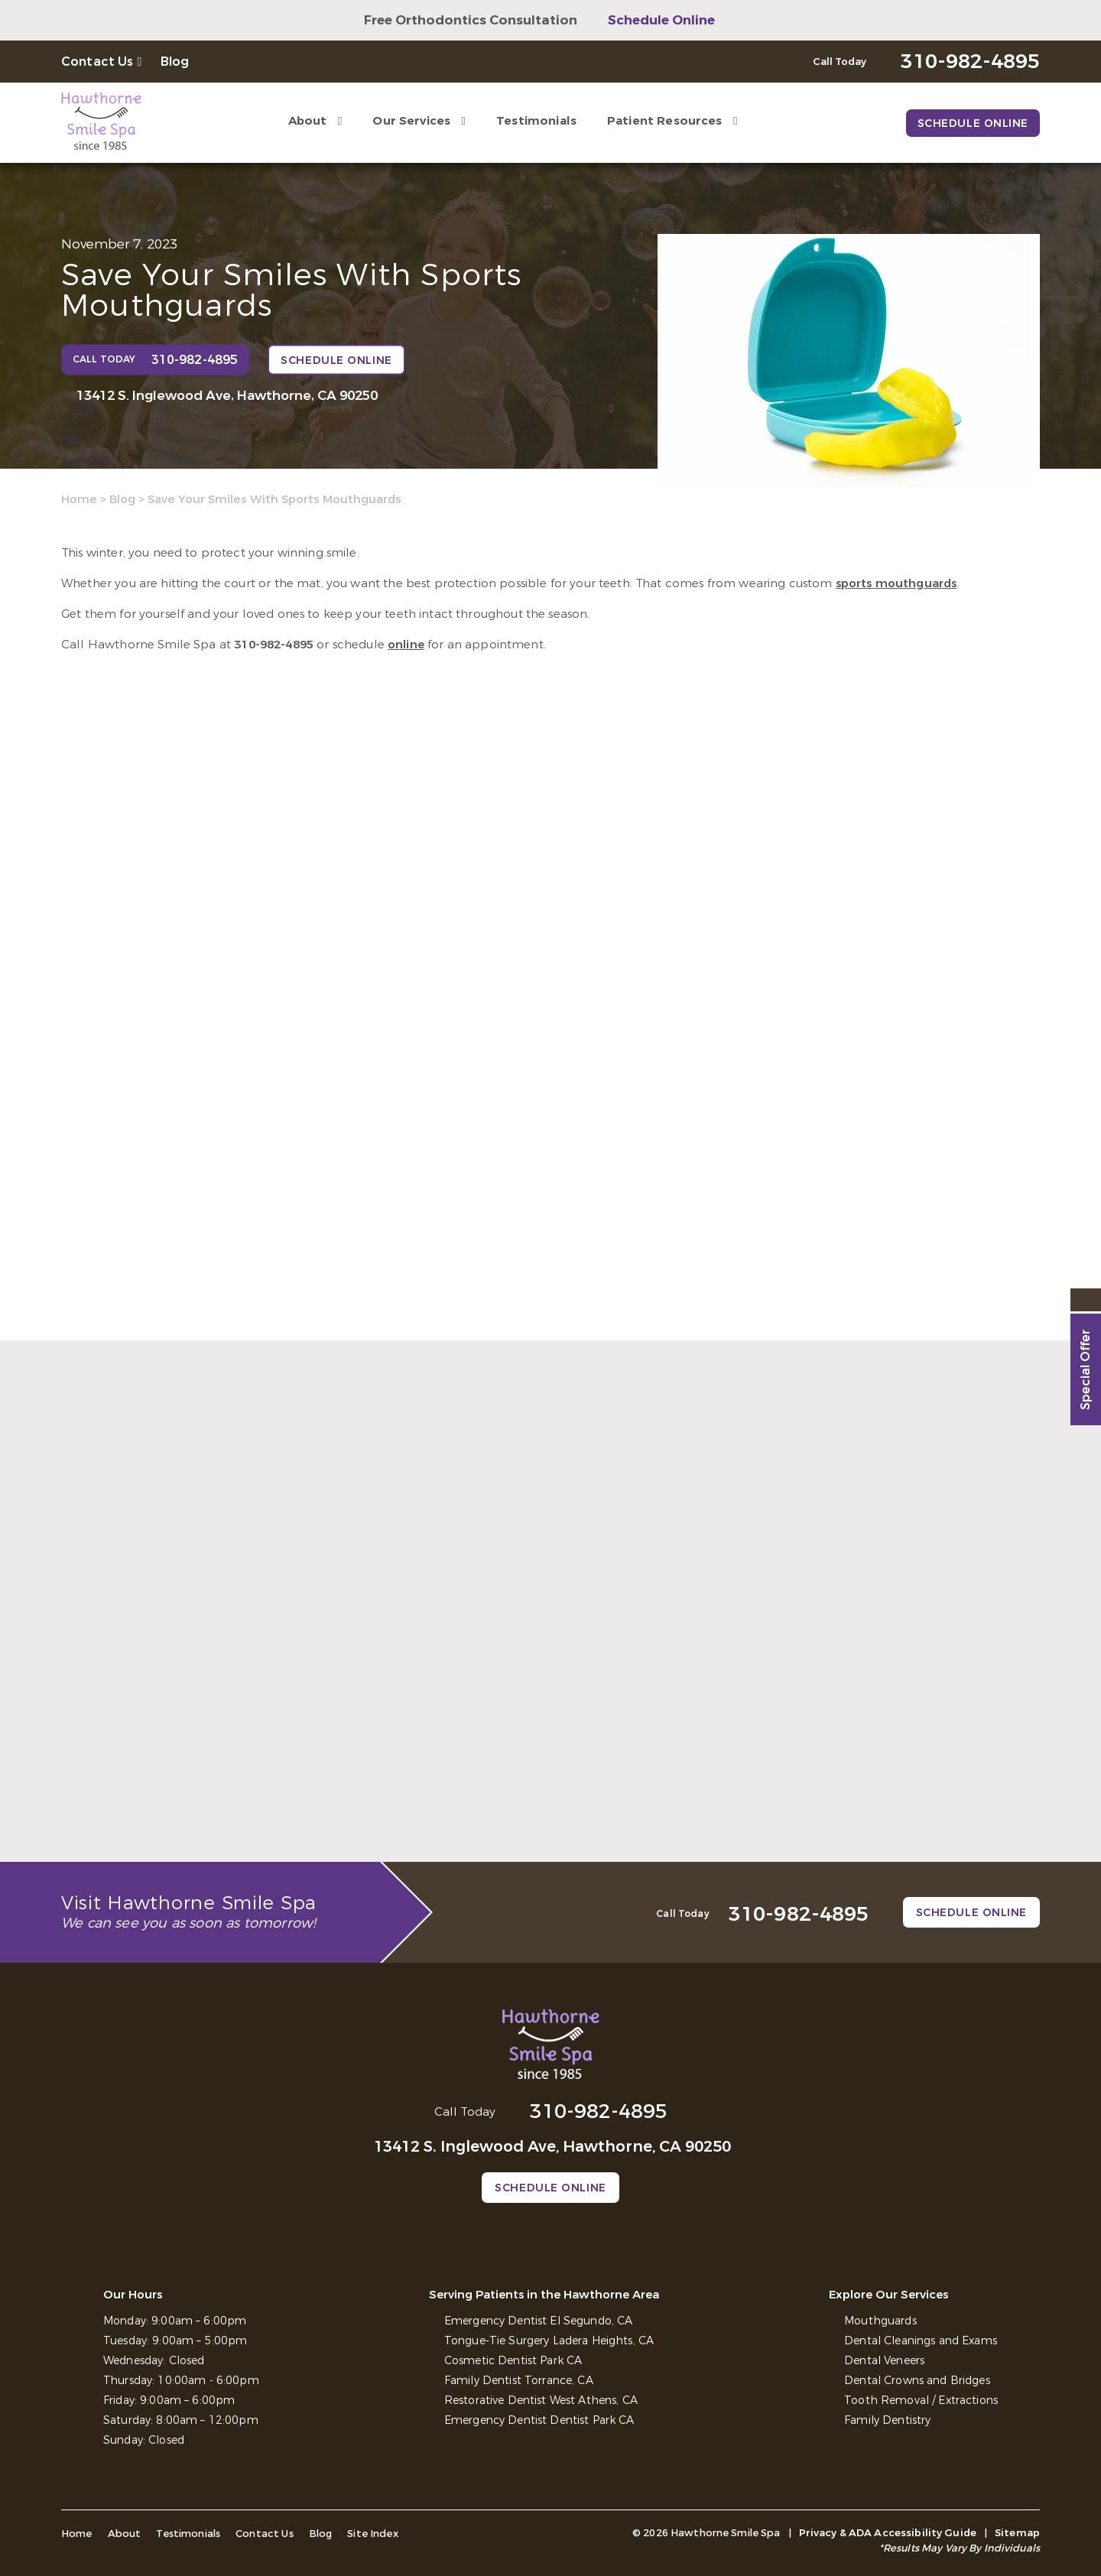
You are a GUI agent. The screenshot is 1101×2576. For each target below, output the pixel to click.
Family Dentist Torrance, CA (518, 2380)
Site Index (372, 2533)
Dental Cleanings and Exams (920, 2341)
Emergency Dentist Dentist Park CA (539, 2420)
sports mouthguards (896, 583)
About (307, 120)
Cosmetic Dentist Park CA (513, 2360)
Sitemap (1017, 2532)
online (406, 644)
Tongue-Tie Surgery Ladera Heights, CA (549, 2341)
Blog (175, 62)
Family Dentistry (887, 2420)
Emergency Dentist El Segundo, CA (538, 2321)
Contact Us (97, 62)
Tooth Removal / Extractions (921, 2400)
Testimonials (536, 120)
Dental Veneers (884, 2360)
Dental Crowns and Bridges (917, 2380)
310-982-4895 (273, 644)
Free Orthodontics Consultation (470, 20)
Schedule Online (661, 20)
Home (79, 499)
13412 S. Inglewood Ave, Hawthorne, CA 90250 (227, 395)
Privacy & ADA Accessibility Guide (887, 2532)
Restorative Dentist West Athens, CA (541, 2400)
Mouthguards (880, 2321)
